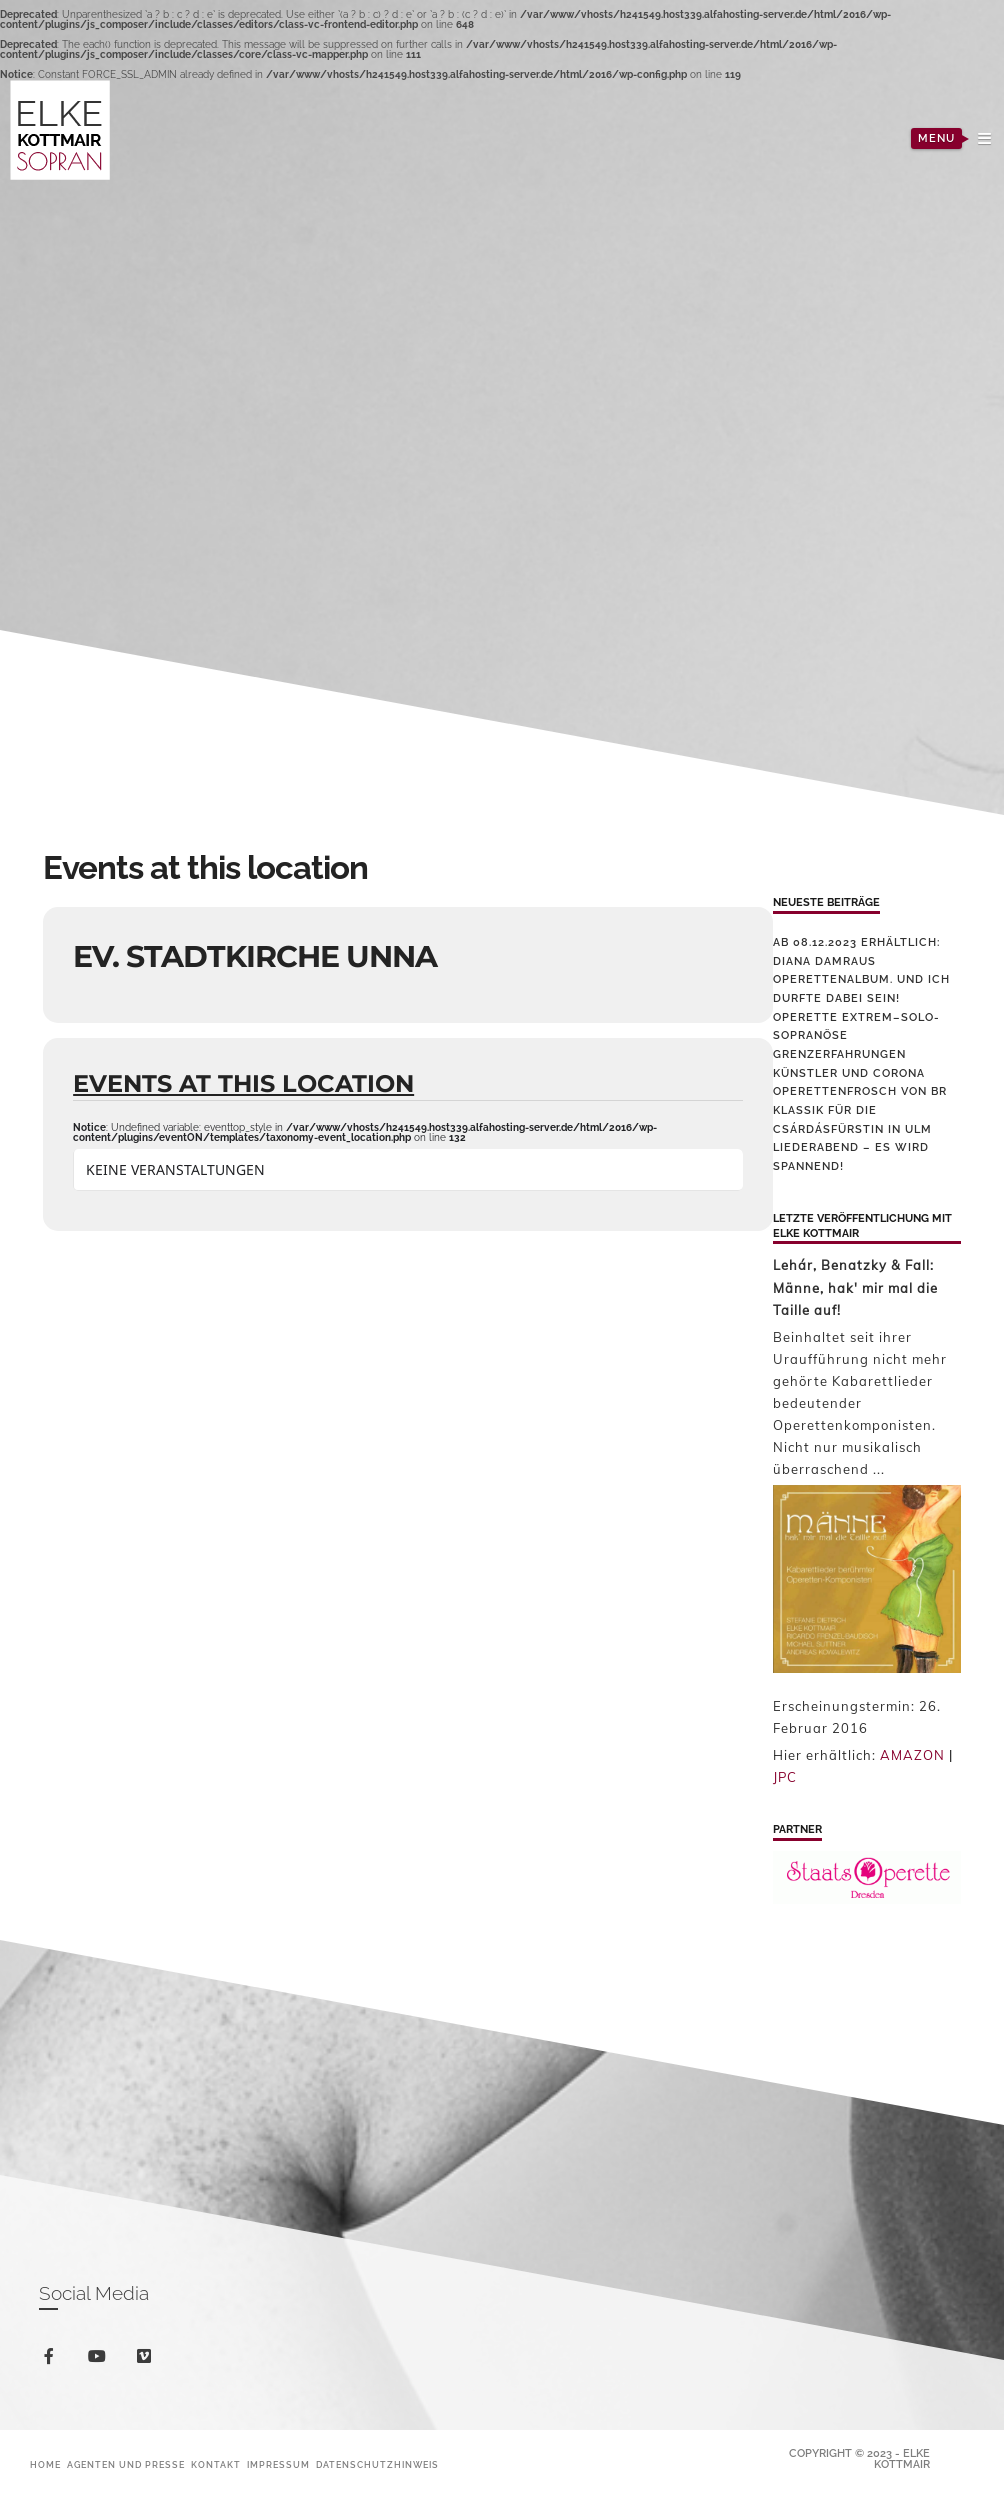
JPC (785, 1777)
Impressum (278, 2465)
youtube (100, 2360)
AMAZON (912, 1755)
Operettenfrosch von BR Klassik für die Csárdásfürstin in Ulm (860, 1110)
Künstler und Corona (849, 1073)
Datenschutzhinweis (377, 2465)
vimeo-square (147, 2360)
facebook (52, 2359)
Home (45, 2465)
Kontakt (216, 2465)
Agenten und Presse (126, 2465)
